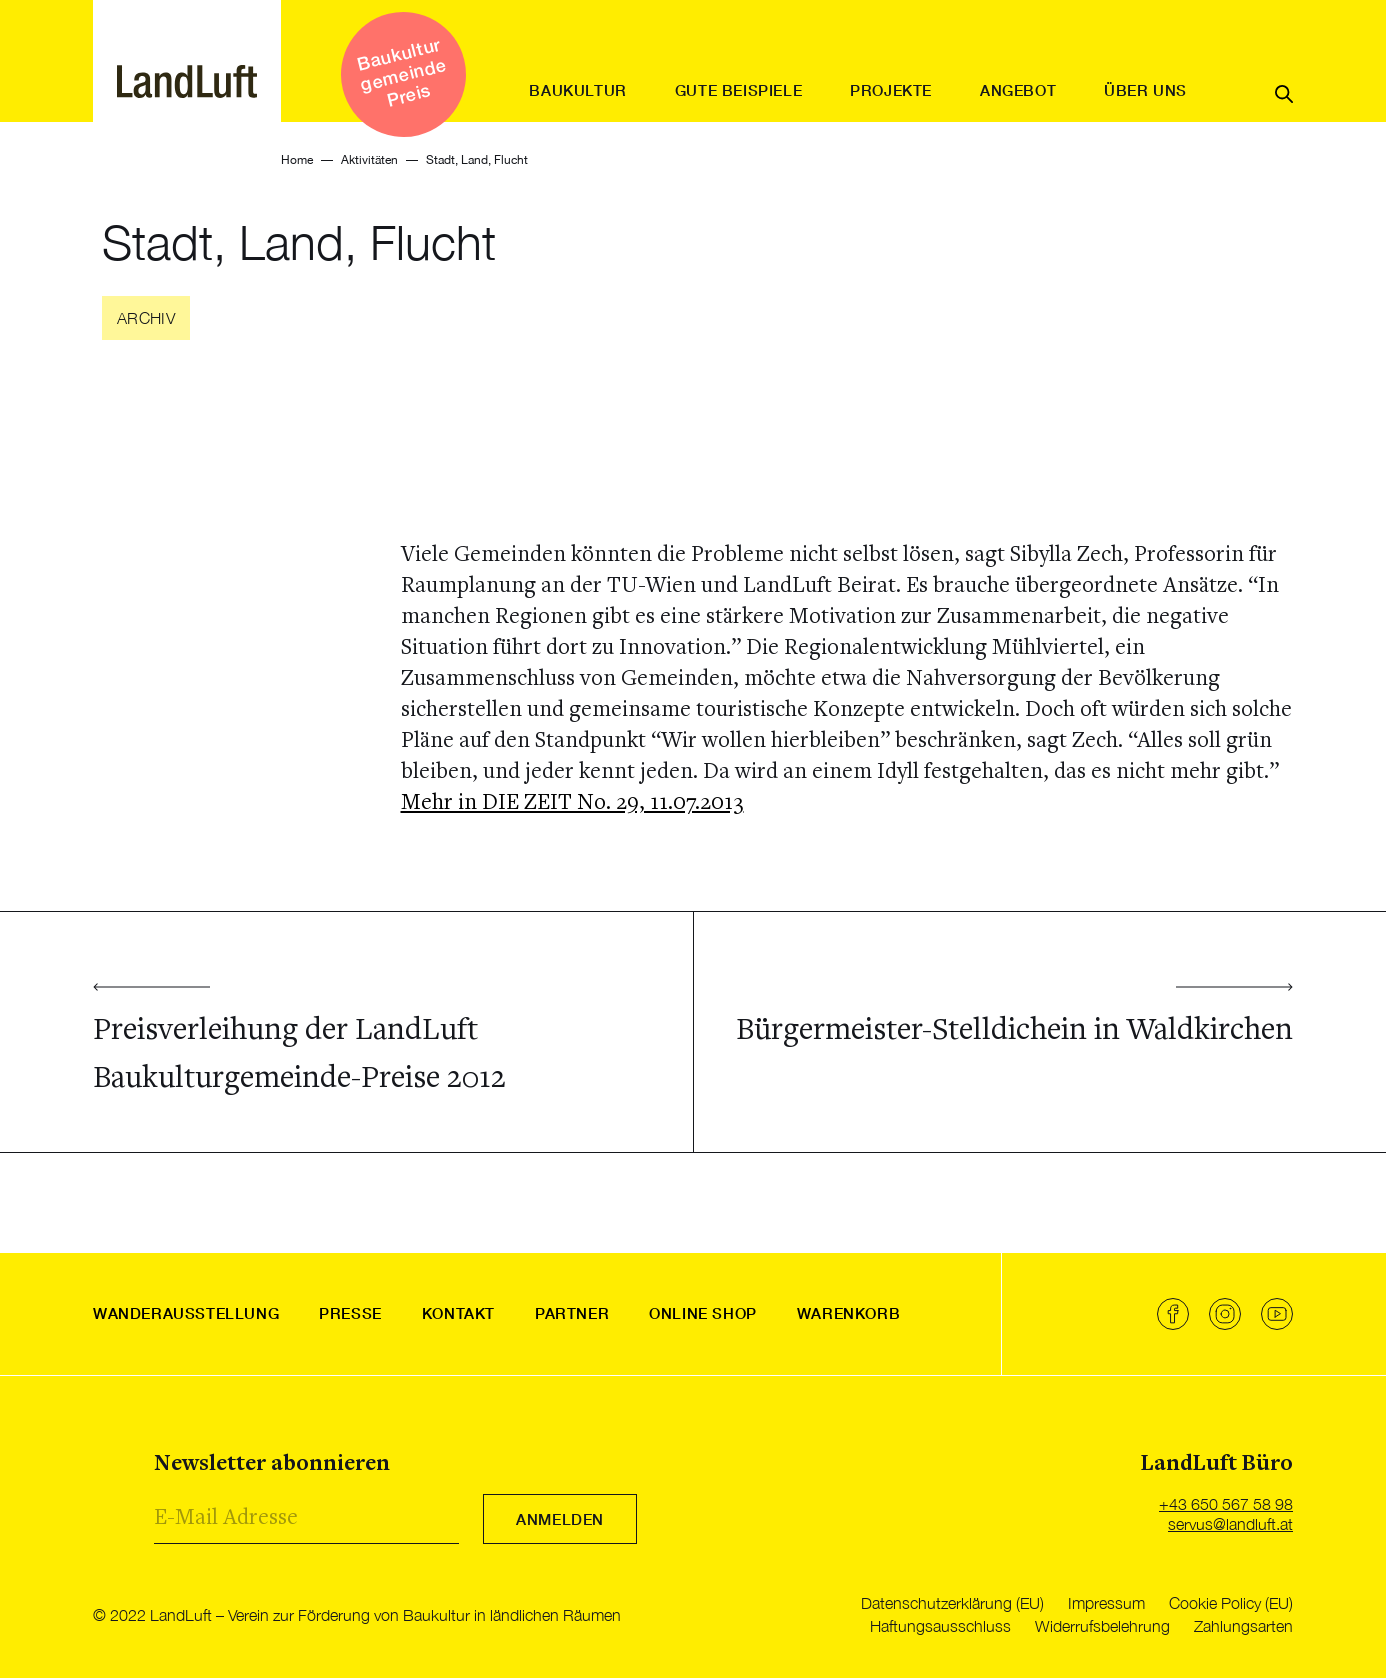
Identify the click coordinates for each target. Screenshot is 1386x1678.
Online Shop (703, 1313)
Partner (572, 1313)
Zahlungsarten (1243, 1626)
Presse (350, 1313)
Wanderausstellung (186, 1313)
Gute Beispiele (738, 90)
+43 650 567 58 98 (1226, 1504)
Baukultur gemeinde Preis (401, 71)
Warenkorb (848, 1313)
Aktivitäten (369, 160)
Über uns (1145, 90)
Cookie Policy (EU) (1231, 1603)
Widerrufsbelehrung (1102, 1626)
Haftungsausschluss (940, 1626)
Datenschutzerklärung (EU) (952, 1603)
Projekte (891, 90)
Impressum (1106, 1603)
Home (297, 160)
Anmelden (560, 1519)
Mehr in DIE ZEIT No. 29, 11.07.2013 (572, 803)
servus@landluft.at (1230, 1524)
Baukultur (577, 90)
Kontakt (458, 1313)
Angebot (1018, 90)
